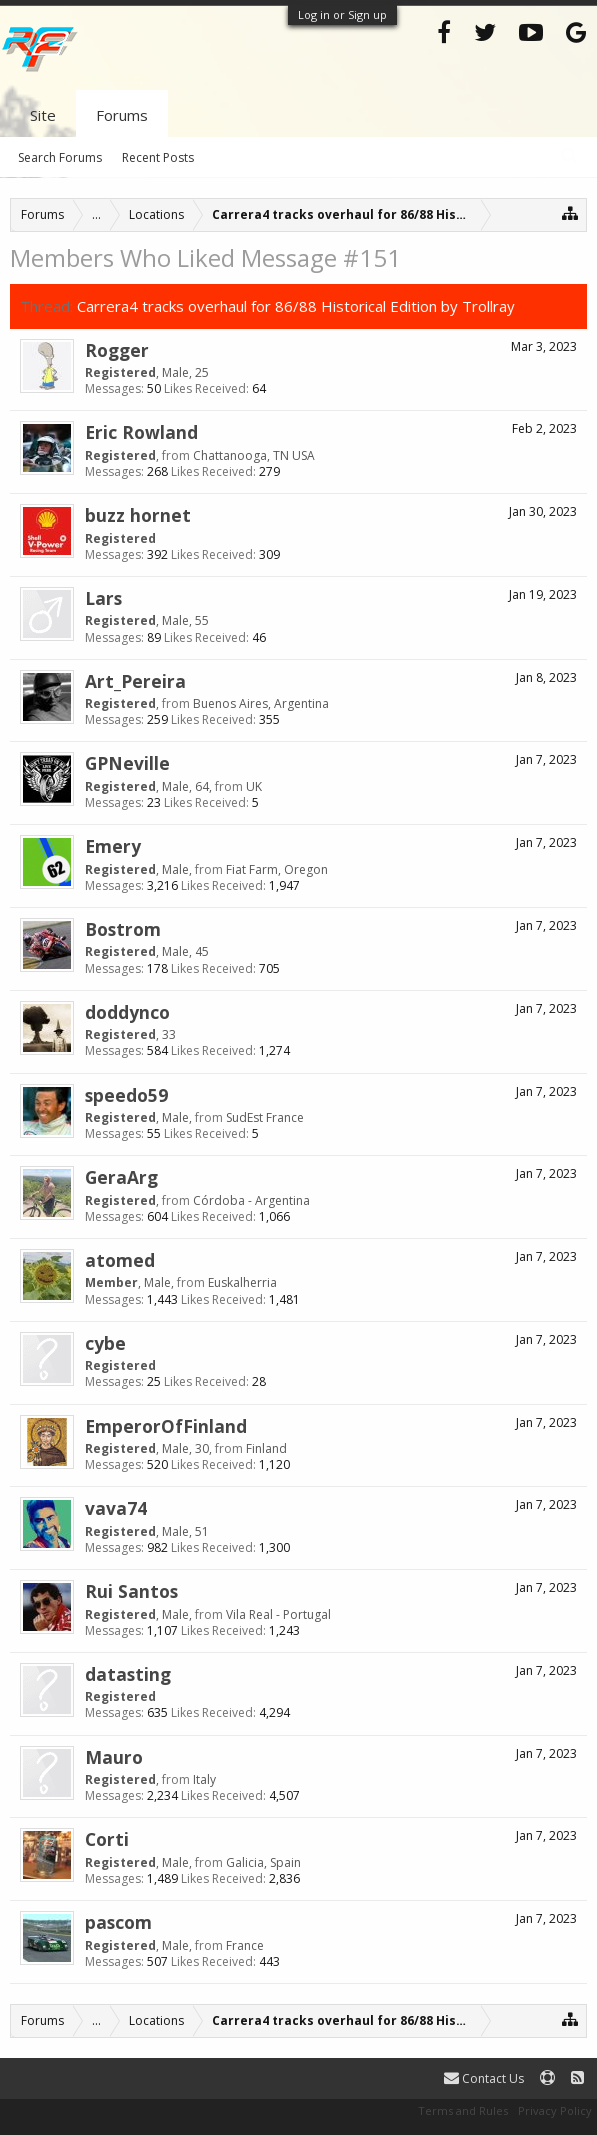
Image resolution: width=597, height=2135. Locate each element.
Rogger (117, 350)
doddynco (127, 1012)
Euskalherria (242, 1282)
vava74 (116, 1508)
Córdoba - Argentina (251, 1200)
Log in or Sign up (342, 14)
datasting (128, 1674)
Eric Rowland (141, 432)
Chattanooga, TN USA (254, 455)
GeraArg (121, 1177)
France (245, 1945)
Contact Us (484, 2078)
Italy (204, 1779)
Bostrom (123, 929)
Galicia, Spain (263, 1862)
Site (43, 115)
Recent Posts (158, 157)
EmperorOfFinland (166, 1426)
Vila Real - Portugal (278, 1614)
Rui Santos (131, 1591)
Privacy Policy (555, 2110)
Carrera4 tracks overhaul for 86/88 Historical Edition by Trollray (296, 306)
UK (254, 786)
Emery (113, 846)
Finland (266, 1448)
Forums (122, 115)
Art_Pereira (135, 681)
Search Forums (60, 157)
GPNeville (127, 763)
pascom (118, 1922)
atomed (120, 1260)
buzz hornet (138, 515)
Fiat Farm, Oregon (277, 869)
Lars (103, 598)
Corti (107, 1839)
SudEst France (265, 1117)
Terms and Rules (463, 2110)
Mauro (114, 1757)
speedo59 (126, 1095)
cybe (105, 1343)
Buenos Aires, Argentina (261, 703)
